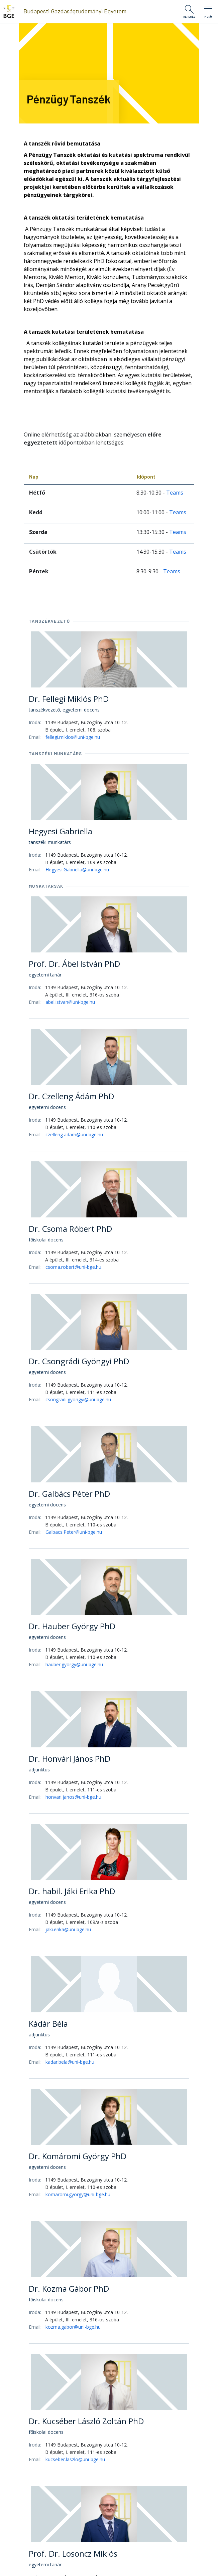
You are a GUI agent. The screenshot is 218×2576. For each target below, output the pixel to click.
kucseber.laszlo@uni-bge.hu (75, 2459)
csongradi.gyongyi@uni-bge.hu (78, 1399)
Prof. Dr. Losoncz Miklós (73, 2553)
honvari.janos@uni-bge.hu (73, 1797)
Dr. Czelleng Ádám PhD (71, 1096)
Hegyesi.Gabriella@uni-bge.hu (77, 869)
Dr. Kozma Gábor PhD (69, 2288)
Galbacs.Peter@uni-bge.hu (73, 1532)
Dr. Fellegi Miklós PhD (69, 698)
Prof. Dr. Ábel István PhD (74, 963)
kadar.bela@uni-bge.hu (69, 2062)
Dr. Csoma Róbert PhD (70, 1228)
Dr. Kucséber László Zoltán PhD (86, 2420)
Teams (174, 492)
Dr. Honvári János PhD (69, 1758)
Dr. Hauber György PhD (72, 1626)
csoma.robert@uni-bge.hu (73, 1267)
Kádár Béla (48, 2023)
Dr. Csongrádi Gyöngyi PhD (79, 1361)
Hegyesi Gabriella (60, 831)
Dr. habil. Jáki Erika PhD (72, 1891)
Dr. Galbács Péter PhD (69, 1493)
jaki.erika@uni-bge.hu (68, 1929)
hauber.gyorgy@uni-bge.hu (74, 1664)
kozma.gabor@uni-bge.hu (73, 2327)
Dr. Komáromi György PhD (77, 2156)
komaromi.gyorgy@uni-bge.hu (77, 2194)
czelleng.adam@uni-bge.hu (74, 1134)
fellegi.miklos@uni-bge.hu (72, 737)
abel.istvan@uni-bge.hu (70, 1002)
